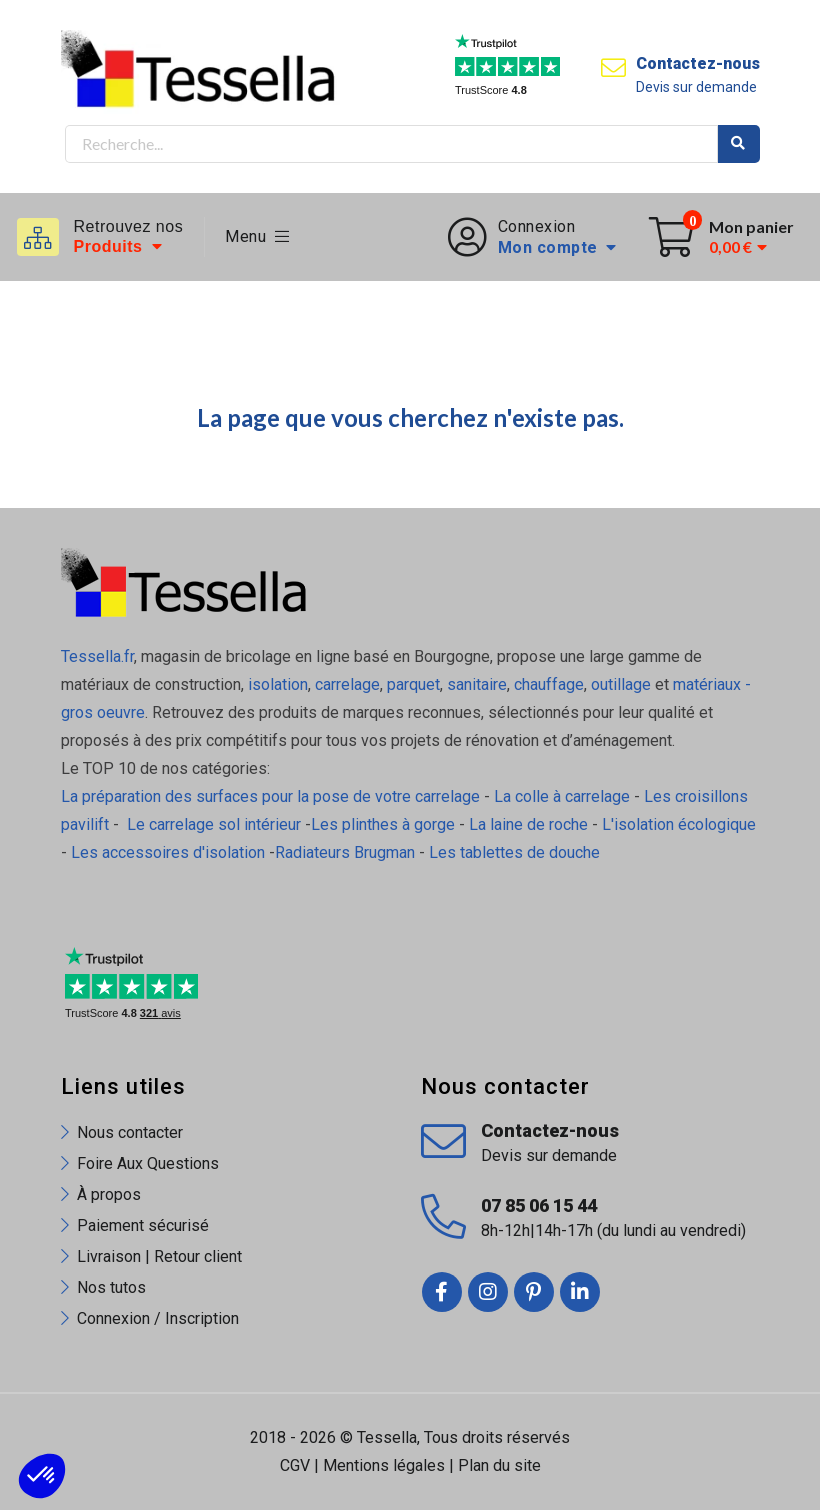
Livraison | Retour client (159, 1256)
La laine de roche (528, 824)
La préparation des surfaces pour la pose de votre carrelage (270, 796)
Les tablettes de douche (516, 852)
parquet (413, 684)
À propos (109, 1194)
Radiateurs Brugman (345, 852)
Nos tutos (111, 1287)
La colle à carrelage (562, 796)
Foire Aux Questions (148, 1163)
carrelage (347, 684)
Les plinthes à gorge (383, 824)
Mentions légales (384, 1465)
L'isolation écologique (679, 824)
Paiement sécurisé (143, 1225)
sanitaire (477, 684)
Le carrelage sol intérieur (214, 824)
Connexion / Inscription (158, 1318)
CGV (295, 1465)
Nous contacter (130, 1132)
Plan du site (499, 1465)
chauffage (549, 684)
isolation (276, 684)
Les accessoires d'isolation (168, 852)
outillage (621, 684)
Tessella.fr (97, 656)
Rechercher (739, 144)
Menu (257, 236)
